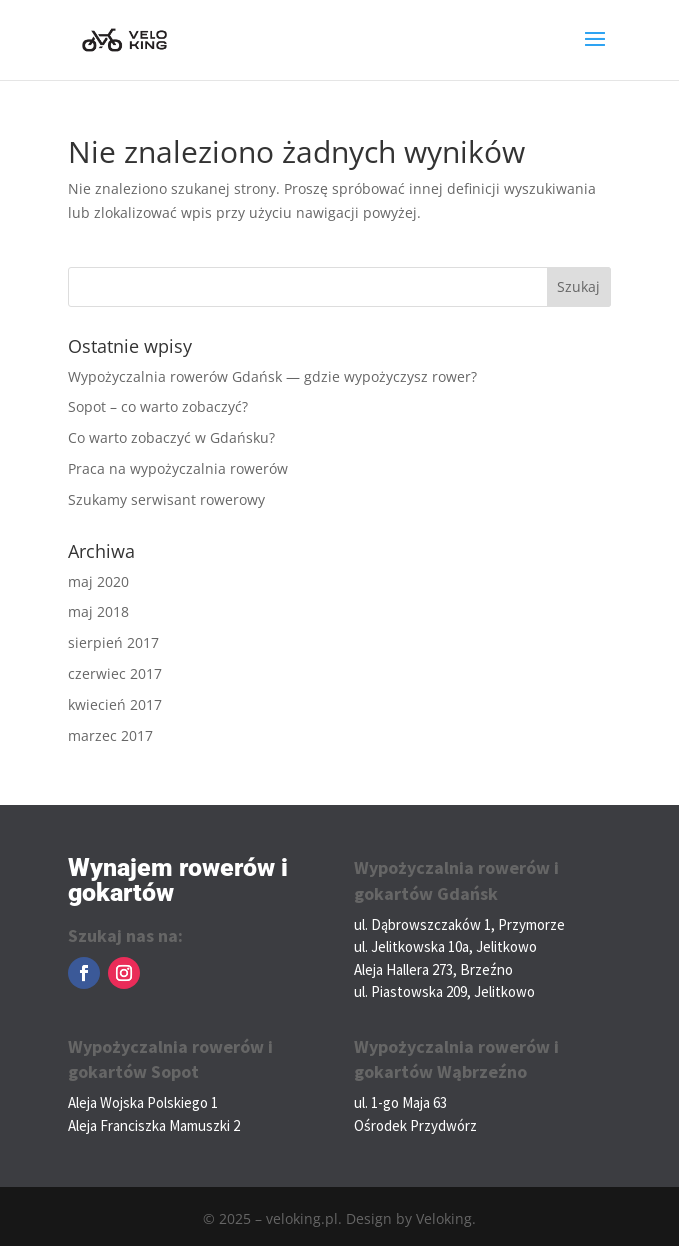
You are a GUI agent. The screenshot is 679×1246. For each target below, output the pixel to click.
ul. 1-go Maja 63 (400, 1102)
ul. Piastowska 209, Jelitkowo (444, 991)
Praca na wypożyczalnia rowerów (178, 468)
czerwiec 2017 (115, 673)
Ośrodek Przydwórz (415, 1125)
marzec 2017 (110, 735)
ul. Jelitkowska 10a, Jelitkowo (445, 946)
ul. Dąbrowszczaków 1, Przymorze (459, 924)
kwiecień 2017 (115, 704)
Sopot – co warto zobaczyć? (158, 406)
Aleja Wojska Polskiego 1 (143, 1102)
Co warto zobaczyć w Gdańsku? (171, 437)
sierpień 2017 (113, 642)
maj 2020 (98, 581)
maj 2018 (98, 611)
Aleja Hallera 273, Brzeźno (433, 969)
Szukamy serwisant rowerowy (166, 499)
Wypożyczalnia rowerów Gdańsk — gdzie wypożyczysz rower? (272, 376)
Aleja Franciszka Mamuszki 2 (154, 1125)
